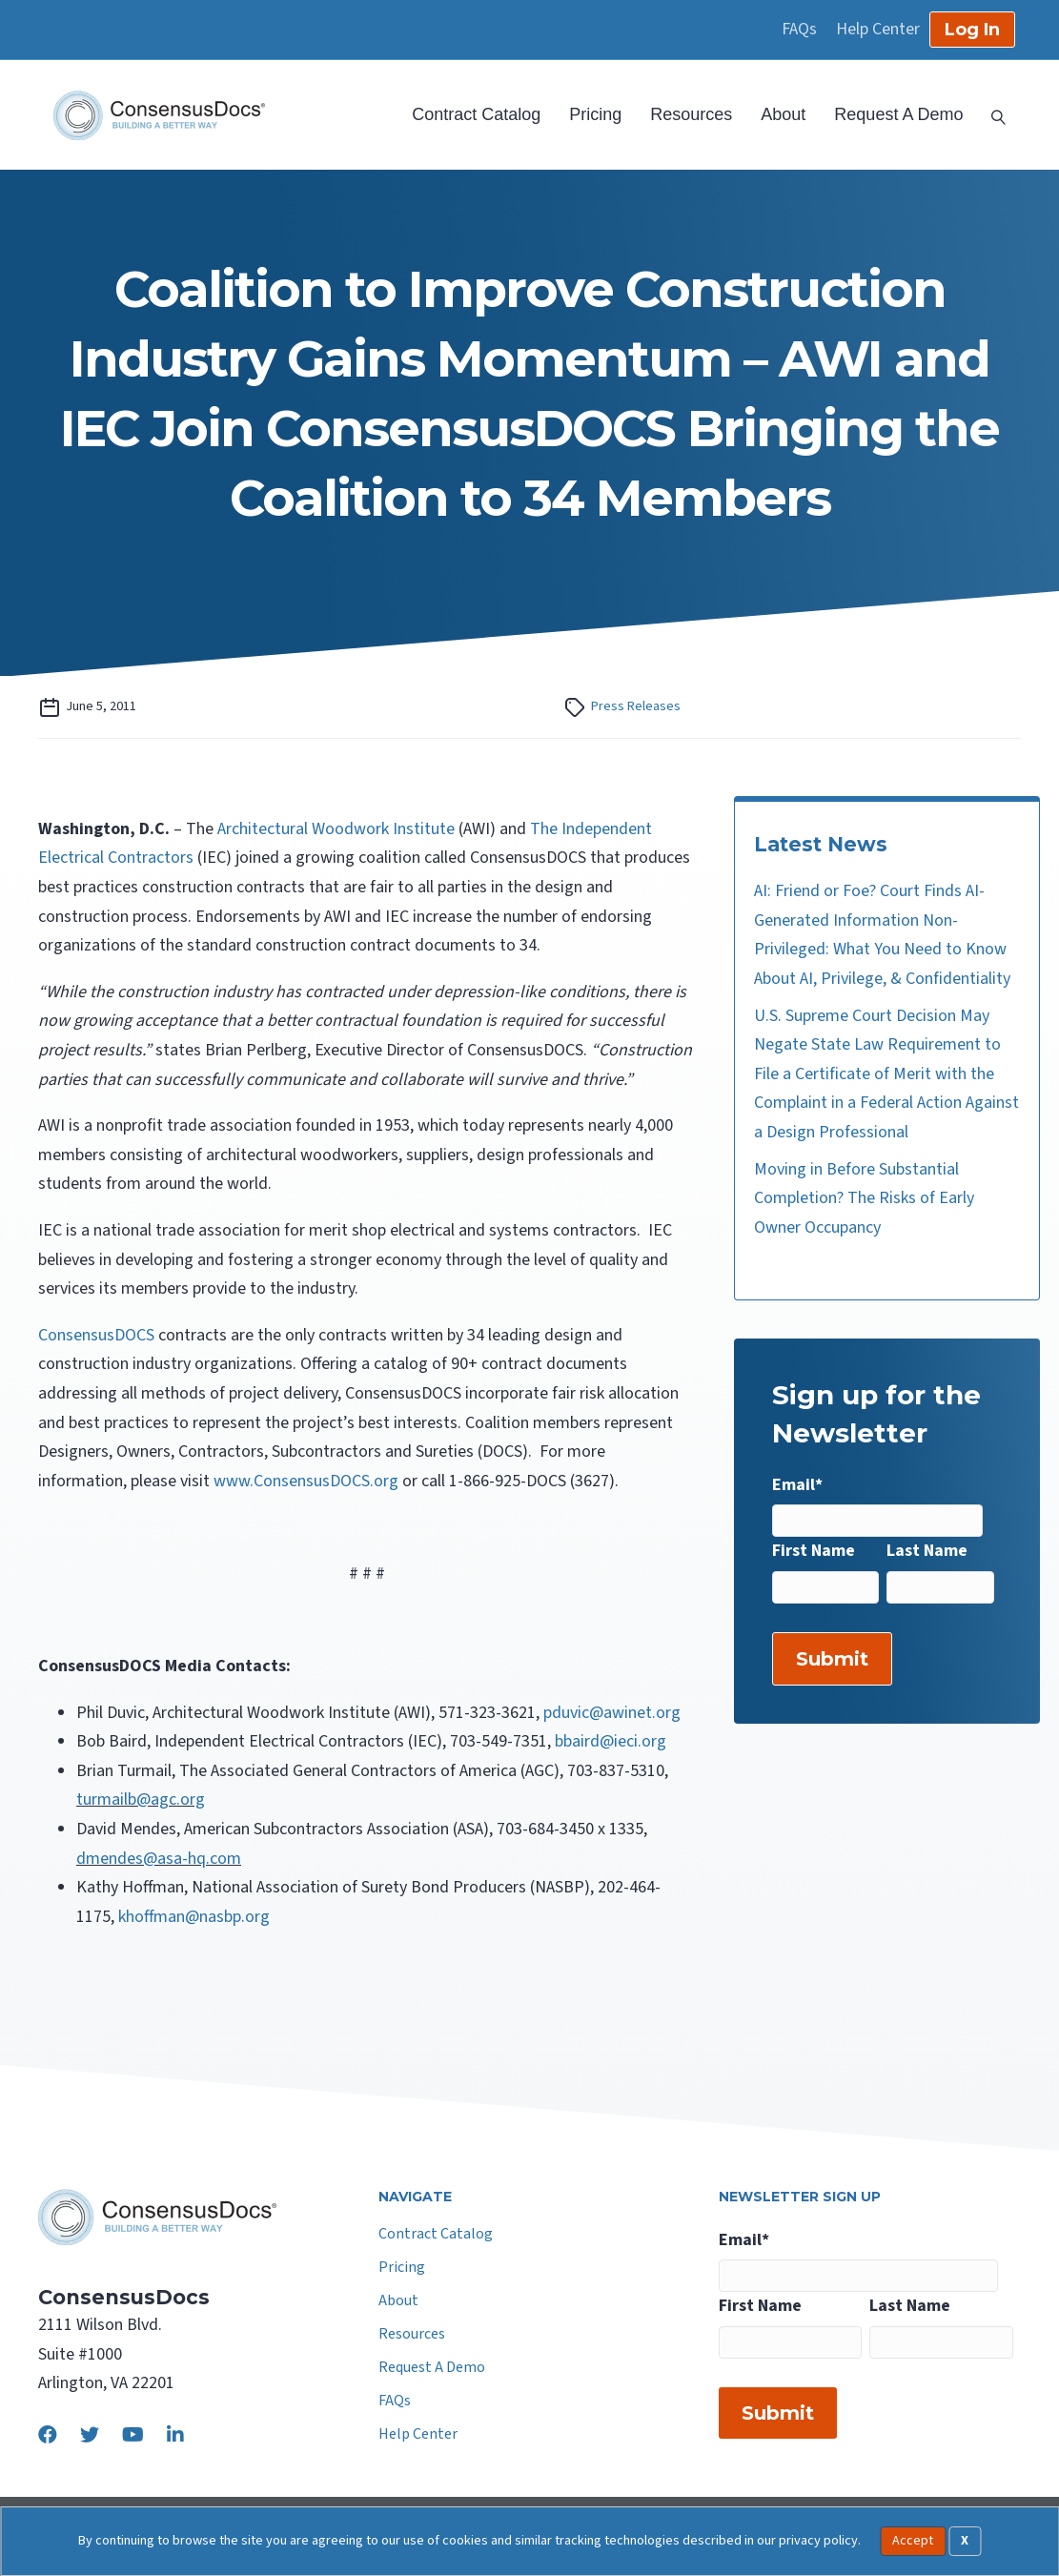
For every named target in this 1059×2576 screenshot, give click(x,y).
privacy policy (818, 2540)
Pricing (595, 114)
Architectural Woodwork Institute (336, 829)
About (783, 114)
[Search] (991, 115)
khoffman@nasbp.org (194, 1917)
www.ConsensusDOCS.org (306, 1481)
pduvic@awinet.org (612, 1713)
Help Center (878, 29)
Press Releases (636, 706)
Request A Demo (898, 114)
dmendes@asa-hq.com (158, 1859)
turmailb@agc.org (140, 1799)
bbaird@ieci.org (610, 1741)
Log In (972, 29)
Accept (912, 2540)
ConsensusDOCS (96, 1335)
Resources (691, 114)
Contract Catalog (476, 114)
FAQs (799, 29)
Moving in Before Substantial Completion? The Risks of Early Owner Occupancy (864, 1198)
